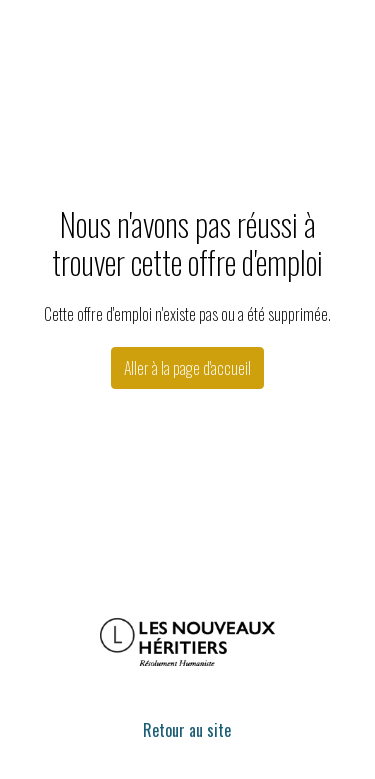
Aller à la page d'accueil (187, 368)
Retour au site (187, 730)
